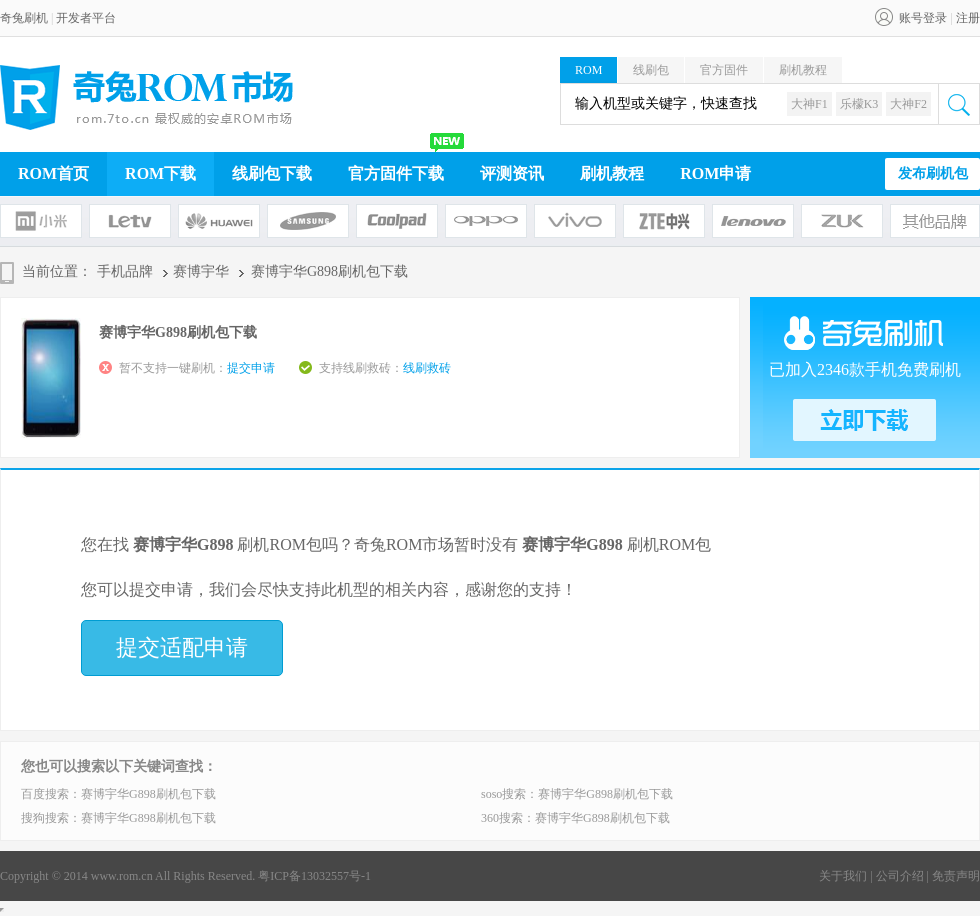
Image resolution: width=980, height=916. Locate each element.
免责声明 (956, 876)
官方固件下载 (396, 173)
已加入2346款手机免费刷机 (865, 369)
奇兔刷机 (24, 18)
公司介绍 (900, 876)
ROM (588, 70)
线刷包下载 (272, 173)
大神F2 (908, 104)
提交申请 (251, 368)
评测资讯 (512, 173)
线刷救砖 (427, 368)
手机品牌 (125, 271)
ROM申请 (715, 173)
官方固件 (724, 70)
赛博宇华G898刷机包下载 (148, 794)
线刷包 (651, 70)
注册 (968, 18)
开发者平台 (86, 18)
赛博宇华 (201, 271)
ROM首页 (53, 173)
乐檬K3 (859, 104)
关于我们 (843, 876)
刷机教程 (803, 70)
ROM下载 (160, 173)
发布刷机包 (933, 173)
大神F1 (809, 104)
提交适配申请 (182, 647)
